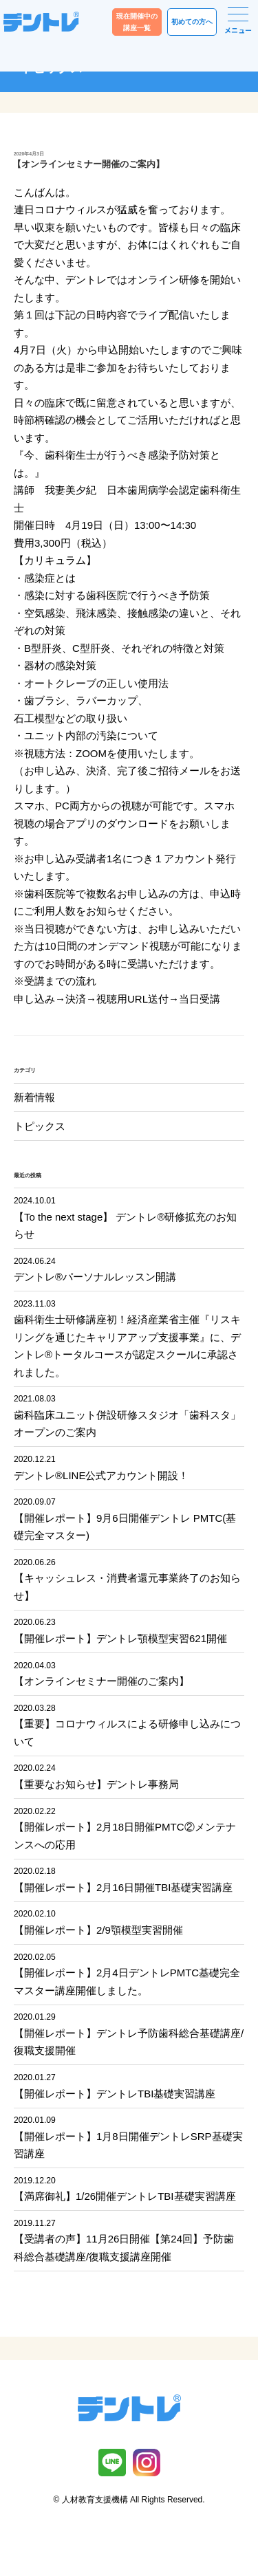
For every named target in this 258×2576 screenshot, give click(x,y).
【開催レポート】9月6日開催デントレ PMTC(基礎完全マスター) (129, 1518)
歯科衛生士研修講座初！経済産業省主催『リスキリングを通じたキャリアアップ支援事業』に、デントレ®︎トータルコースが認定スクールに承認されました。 (129, 1337)
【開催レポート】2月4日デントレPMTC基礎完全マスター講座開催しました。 (129, 1973)
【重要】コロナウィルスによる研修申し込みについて (129, 1724)
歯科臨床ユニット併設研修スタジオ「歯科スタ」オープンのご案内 (129, 1415)
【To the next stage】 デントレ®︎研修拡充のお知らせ (129, 1217)
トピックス (39, 1126)
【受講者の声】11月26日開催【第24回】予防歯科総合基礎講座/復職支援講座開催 (129, 2239)
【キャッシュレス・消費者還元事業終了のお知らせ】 (129, 1579)
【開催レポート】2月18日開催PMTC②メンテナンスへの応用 (129, 1827)
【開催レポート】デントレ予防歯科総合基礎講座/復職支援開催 (129, 2033)
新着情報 (34, 1097)
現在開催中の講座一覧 (137, 22)
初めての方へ (192, 21)
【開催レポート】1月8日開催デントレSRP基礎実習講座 (129, 2136)
